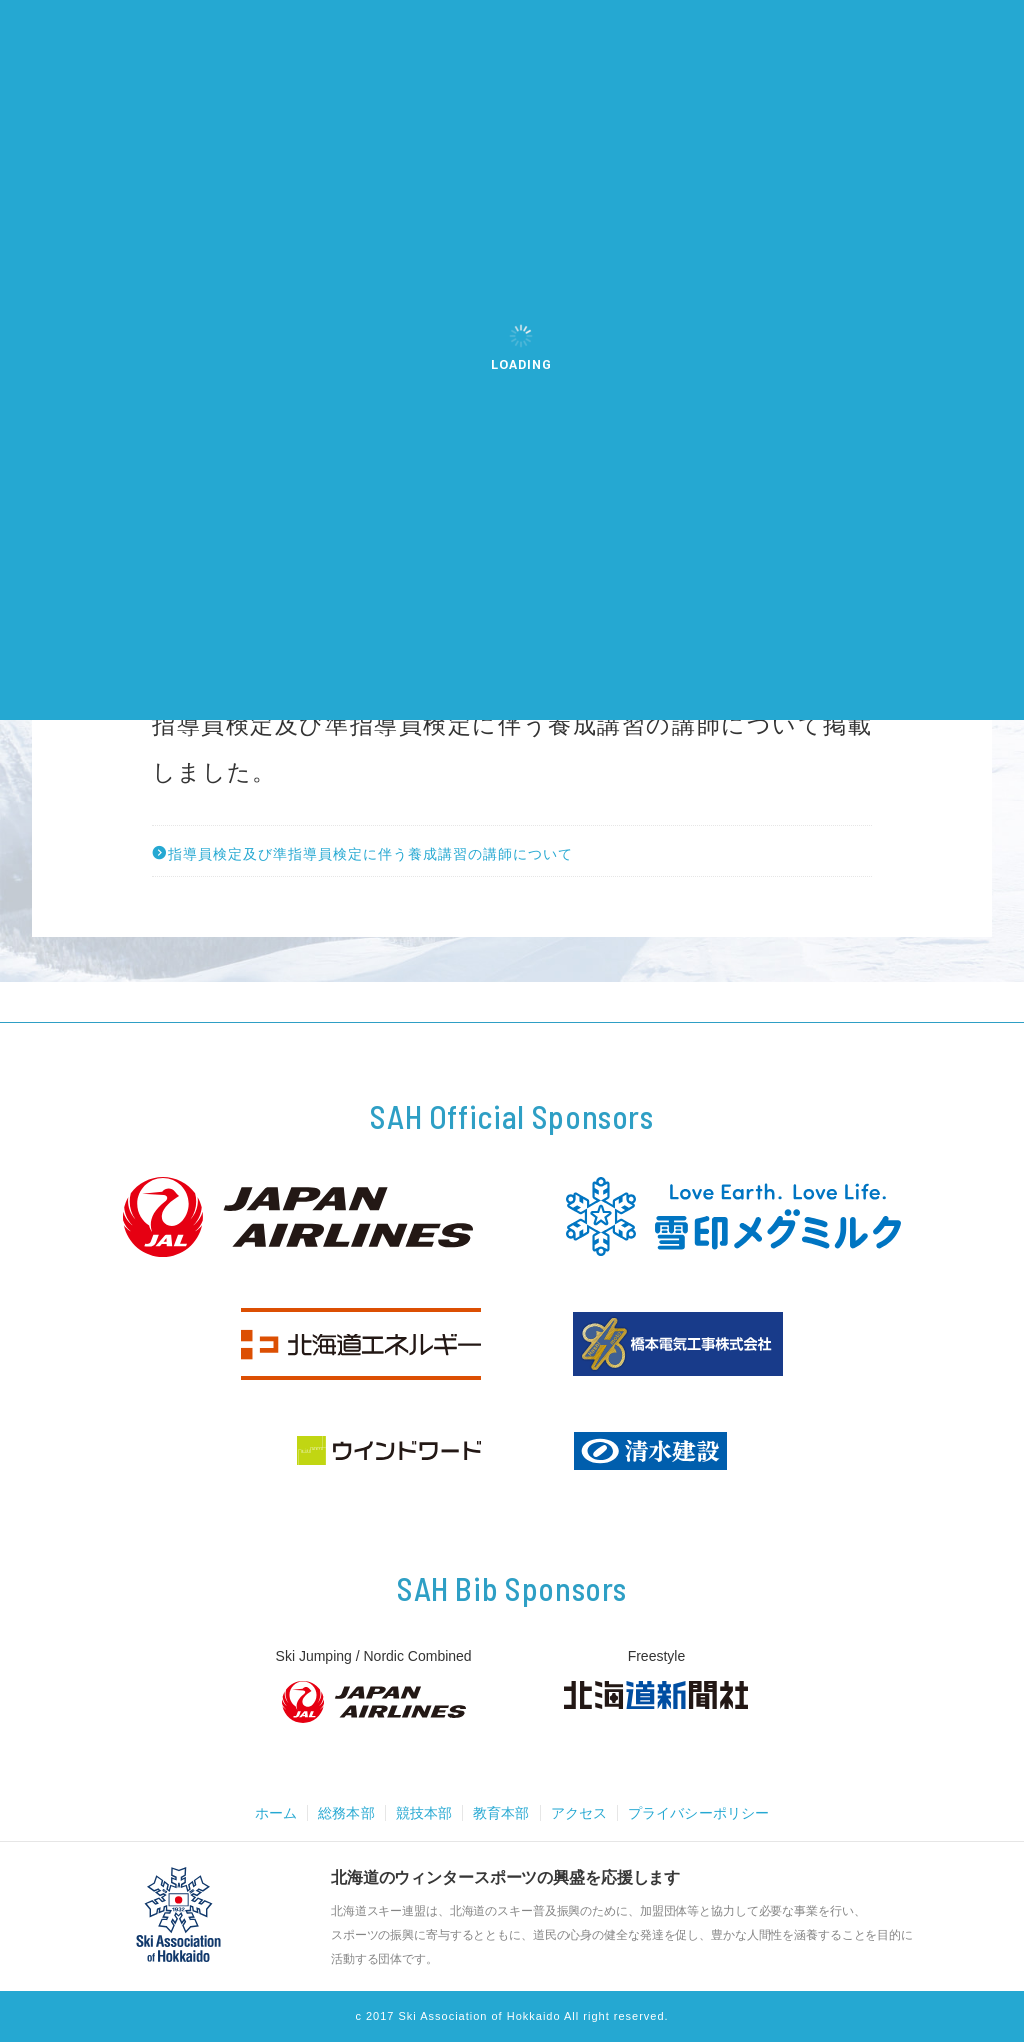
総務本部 (338, 1813)
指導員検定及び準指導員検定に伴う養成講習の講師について (362, 853)
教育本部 (500, 1813)
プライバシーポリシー (707, 1813)
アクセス (581, 1813)
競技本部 (419, 1813)
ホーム (264, 1813)
